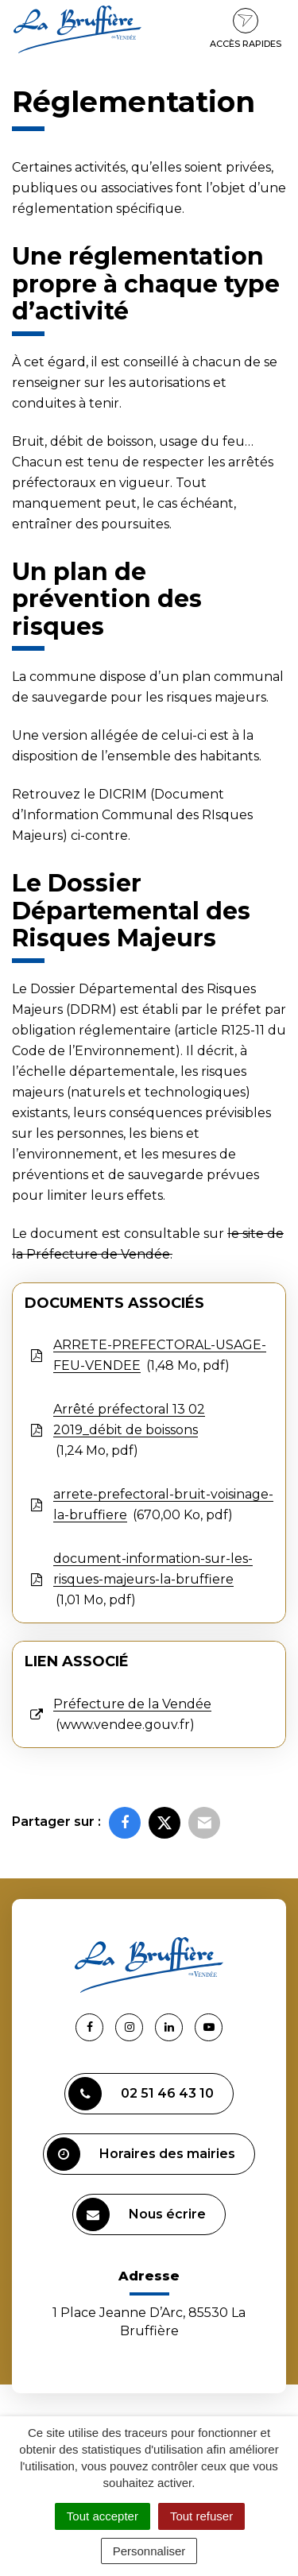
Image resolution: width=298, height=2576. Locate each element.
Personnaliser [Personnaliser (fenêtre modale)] (149, 2551)
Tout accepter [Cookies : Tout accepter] (102, 2516)
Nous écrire (141, 2214)
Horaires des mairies (141, 2154)
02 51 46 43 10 (141, 2093)
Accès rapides (245, 28)
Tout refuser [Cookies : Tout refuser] (201, 2516)
